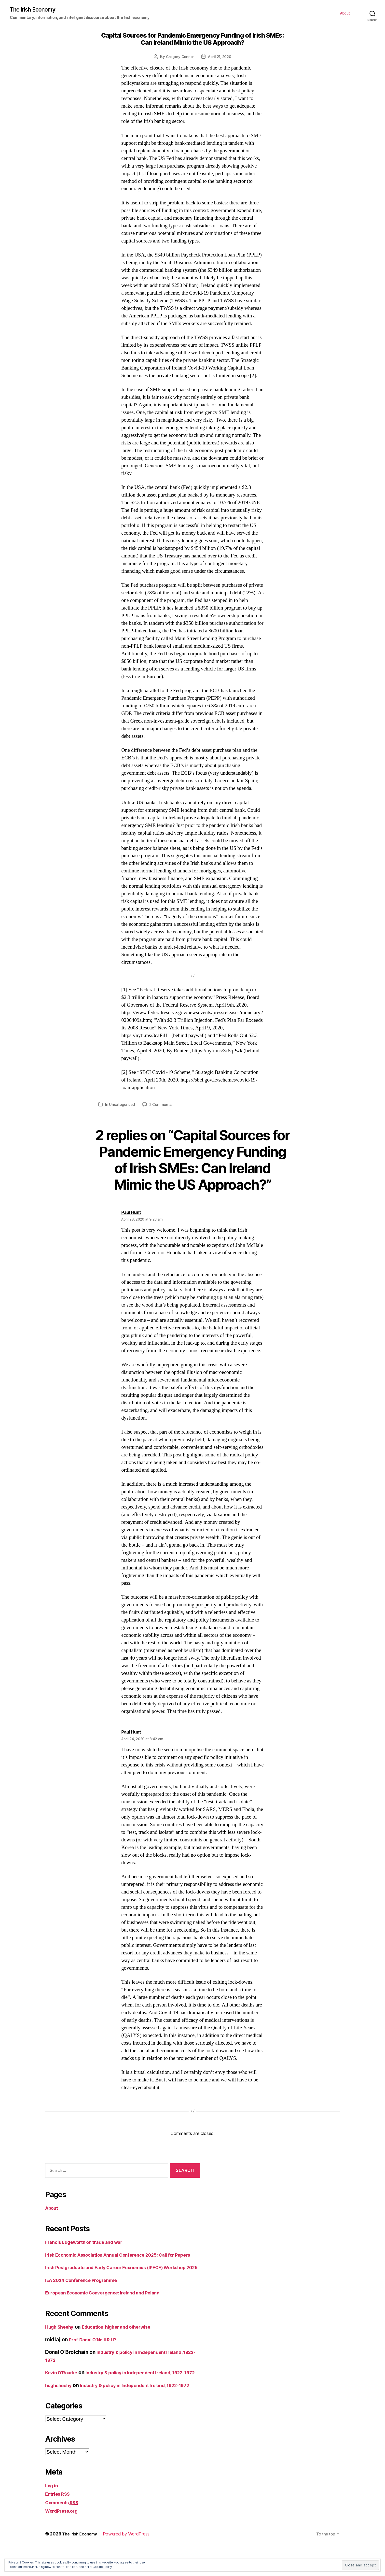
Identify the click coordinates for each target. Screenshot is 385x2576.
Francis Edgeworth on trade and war (90, 2242)
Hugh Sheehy (61, 2343)
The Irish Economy (36, 10)
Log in (52, 2517)
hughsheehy (60, 2409)
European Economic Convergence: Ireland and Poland (110, 2309)
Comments (64, 2534)
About (345, 14)
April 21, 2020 (220, 57)
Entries (59, 2525)
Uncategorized (122, 1105)
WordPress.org (63, 2542)
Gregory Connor (178, 57)
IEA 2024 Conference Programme (86, 2296)
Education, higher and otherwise (127, 2343)
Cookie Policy (102, 2567)
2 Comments (161, 1105)
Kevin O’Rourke (63, 2388)
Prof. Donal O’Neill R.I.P (96, 2355)
